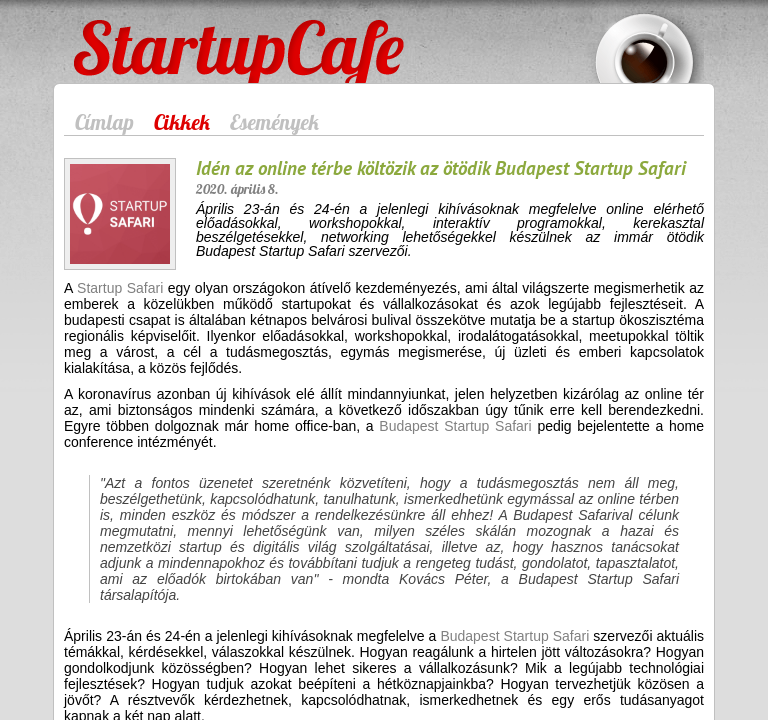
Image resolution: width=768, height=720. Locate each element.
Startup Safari (120, 288)
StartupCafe (110, 32)
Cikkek (182, 122)
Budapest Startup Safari (455, 426)
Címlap (104, 122)
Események (274, 122)
